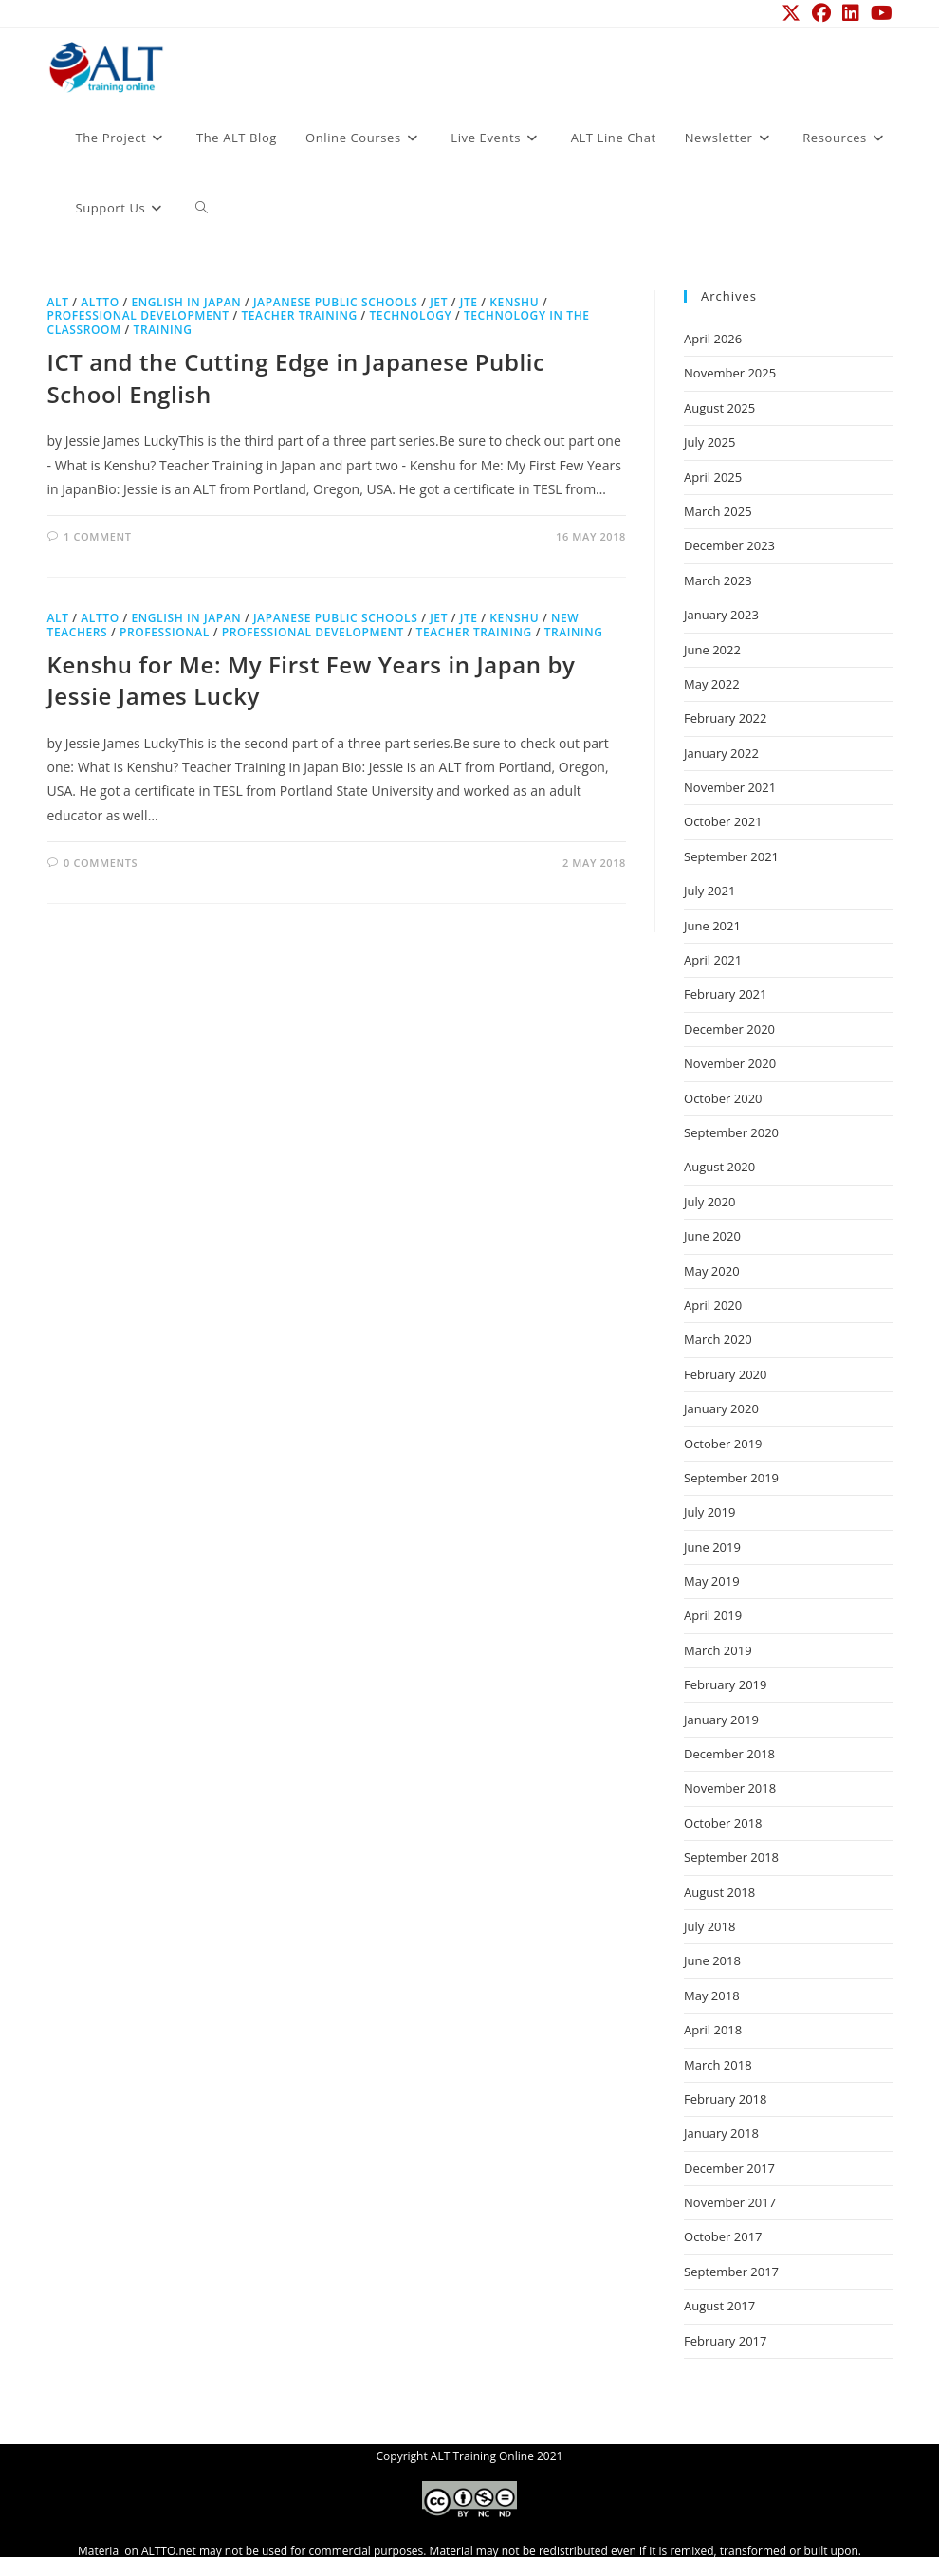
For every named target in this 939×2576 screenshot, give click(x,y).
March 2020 (718, 1339)
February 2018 (725, 2098)
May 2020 (712, 1270)
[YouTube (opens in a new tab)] (879, 13)
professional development (138, 315)
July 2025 (709, 442)
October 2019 (723, 1443)
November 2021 (730, 787)
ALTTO (100, 302)
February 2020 (725, 1374)
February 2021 (725, 994)
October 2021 (723, 821)
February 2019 (725, 1684)
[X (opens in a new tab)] (791, 13)
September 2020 (731, 1132)
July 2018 (709, 1926)
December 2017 (729, 2168)
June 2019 (712, 1546)
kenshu (514, 302)
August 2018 (719, 1892)
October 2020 (723, 1098)
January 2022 (721, 753)
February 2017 (725, 2340)
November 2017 (730, 2202)
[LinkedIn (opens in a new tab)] (851, 13)
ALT (58, 302)
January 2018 (721, 2133)
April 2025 (713, 477)
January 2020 (721, 1408)
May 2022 (712, 683)
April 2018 (713, 2029)
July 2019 (709, 1511)
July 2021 (709, 890)
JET (439, 302)
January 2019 (721, 1719)
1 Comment (97, 536)
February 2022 (725, 718)
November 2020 (730, 1063)
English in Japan (186, 302)
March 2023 (718, 580)
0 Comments (101, 863)
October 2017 (723, 2236)
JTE (469, 302)
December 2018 (729, 1753)
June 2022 (712, 649)
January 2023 (721, 614)
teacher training (299, 315)
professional (165, 632)
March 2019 (718, 1650)
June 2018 (712, 1960)
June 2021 (712, 925)
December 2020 (729, 1029)
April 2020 (713, 1305)
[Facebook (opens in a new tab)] (821, 13)
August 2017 (719, 2305)
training (163, 330)
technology (410, 315)
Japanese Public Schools (335, 302)
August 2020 (719, 1166)
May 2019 (712, 1581)
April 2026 (713, 338)
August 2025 (719, 407)
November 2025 (730, 372)
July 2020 (709, 1201)
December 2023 (729, 545)
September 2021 (731, 856)
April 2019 (713, 1615)
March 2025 (718, 511)
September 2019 (731, 1477)
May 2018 (712, 1995)
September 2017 (731, 2271)
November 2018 (730, 1787)
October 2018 (723, 1822)
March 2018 (718, 2064)
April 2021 (713, 959)
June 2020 (712, 1235)
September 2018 (731, 1857)
